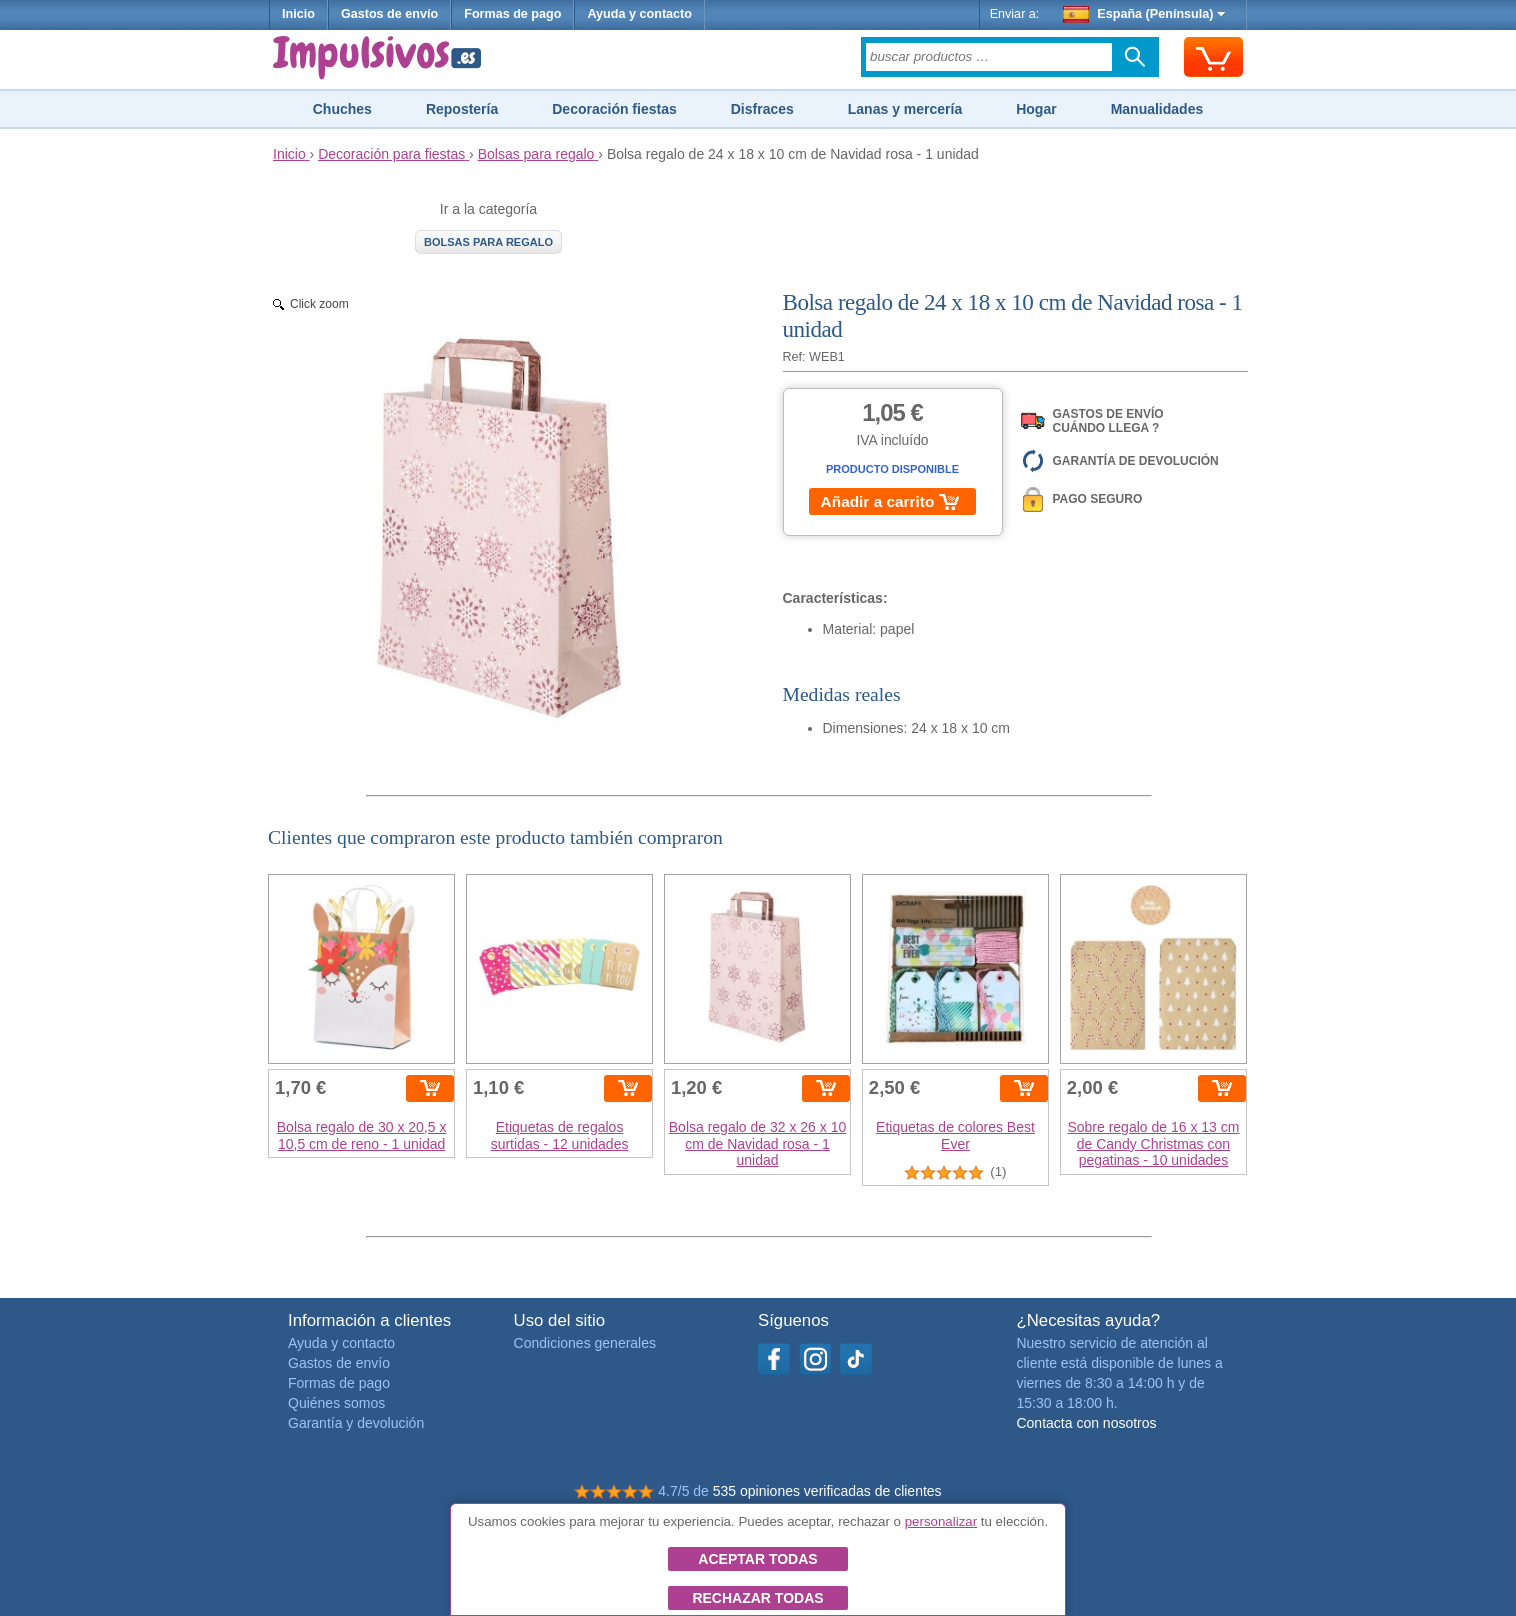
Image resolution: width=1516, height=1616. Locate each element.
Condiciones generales (585, 1343)
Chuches (342, 109)
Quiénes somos (336, 1403)
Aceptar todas (757, 1559)
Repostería (462, 109)
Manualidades (1157, 109)
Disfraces (762, 109)
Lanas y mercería (905, 109)
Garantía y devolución (356, 1423)
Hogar (1036, 109)
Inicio (298, 14)
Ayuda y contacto (639, 14)
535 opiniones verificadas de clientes (827, 1491)
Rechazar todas (757, 1598)
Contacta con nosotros (1086, 1423)
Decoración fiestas (614, 109)
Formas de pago (512, 14)
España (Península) (1144, 14)
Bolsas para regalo (488, 242)
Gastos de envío (389, 14)
